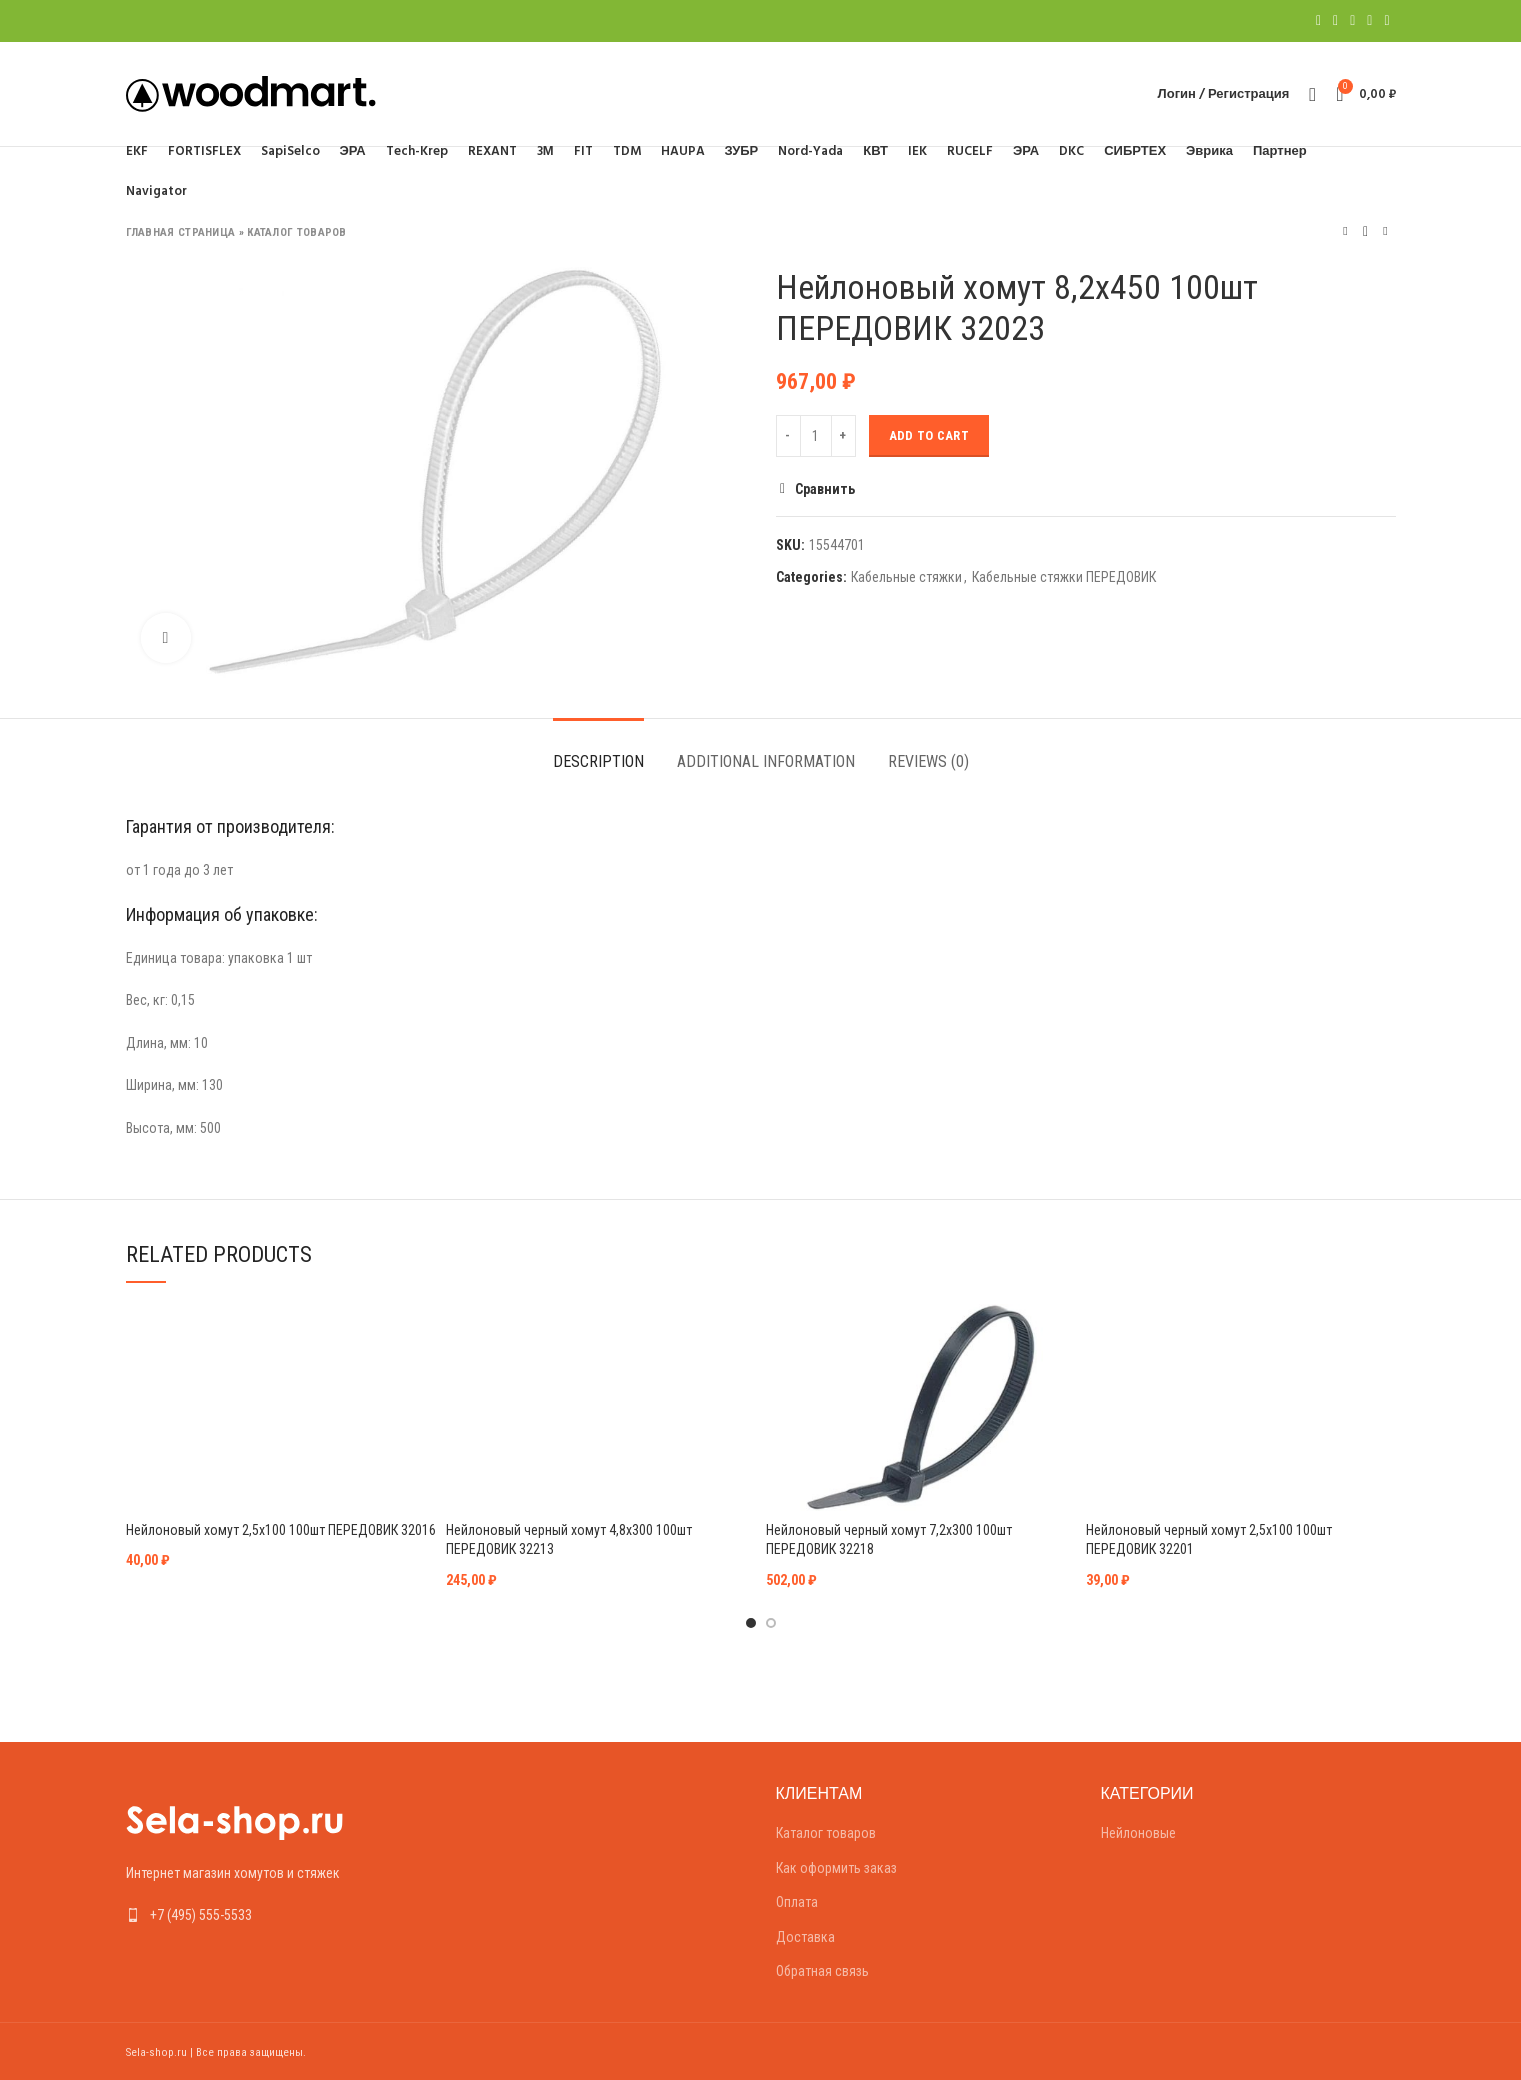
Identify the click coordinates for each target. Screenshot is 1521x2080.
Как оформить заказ (836, 1868)
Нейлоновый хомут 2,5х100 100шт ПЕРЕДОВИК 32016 (281, 1530)
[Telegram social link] (1386, 21)
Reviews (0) (928, 761)
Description (598, 761)
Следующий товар (1385, 231)
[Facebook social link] (1318, 21)
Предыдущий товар (1345, 231)
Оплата (797, 1902)
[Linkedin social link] (1369, 21)
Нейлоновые (1138, 1833)
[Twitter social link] (1335, 21)
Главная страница (181, 232)
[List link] (273, 1915)
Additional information (766, 761)
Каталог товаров (297, 232)
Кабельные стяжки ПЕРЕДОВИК (1064, 577)
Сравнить (825, 489)
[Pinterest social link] (1352, 21)
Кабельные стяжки (906, 577)
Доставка (805, 1937)
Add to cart (929, 435)
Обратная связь (822, 1971)
